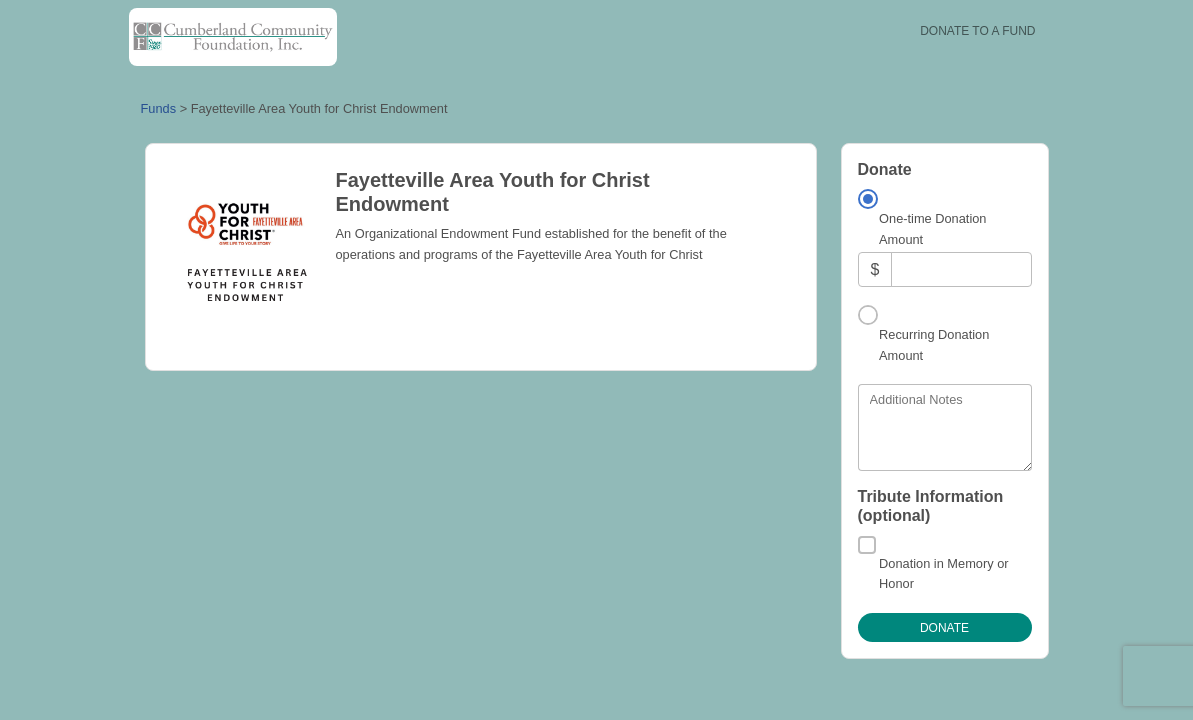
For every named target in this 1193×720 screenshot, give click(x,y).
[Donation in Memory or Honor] (867, 545)
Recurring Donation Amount (934, 344)
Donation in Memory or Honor (943, 573)
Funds (159, 108)
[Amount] (961, 269)
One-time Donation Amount (932, 228)
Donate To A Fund (977, 31)
